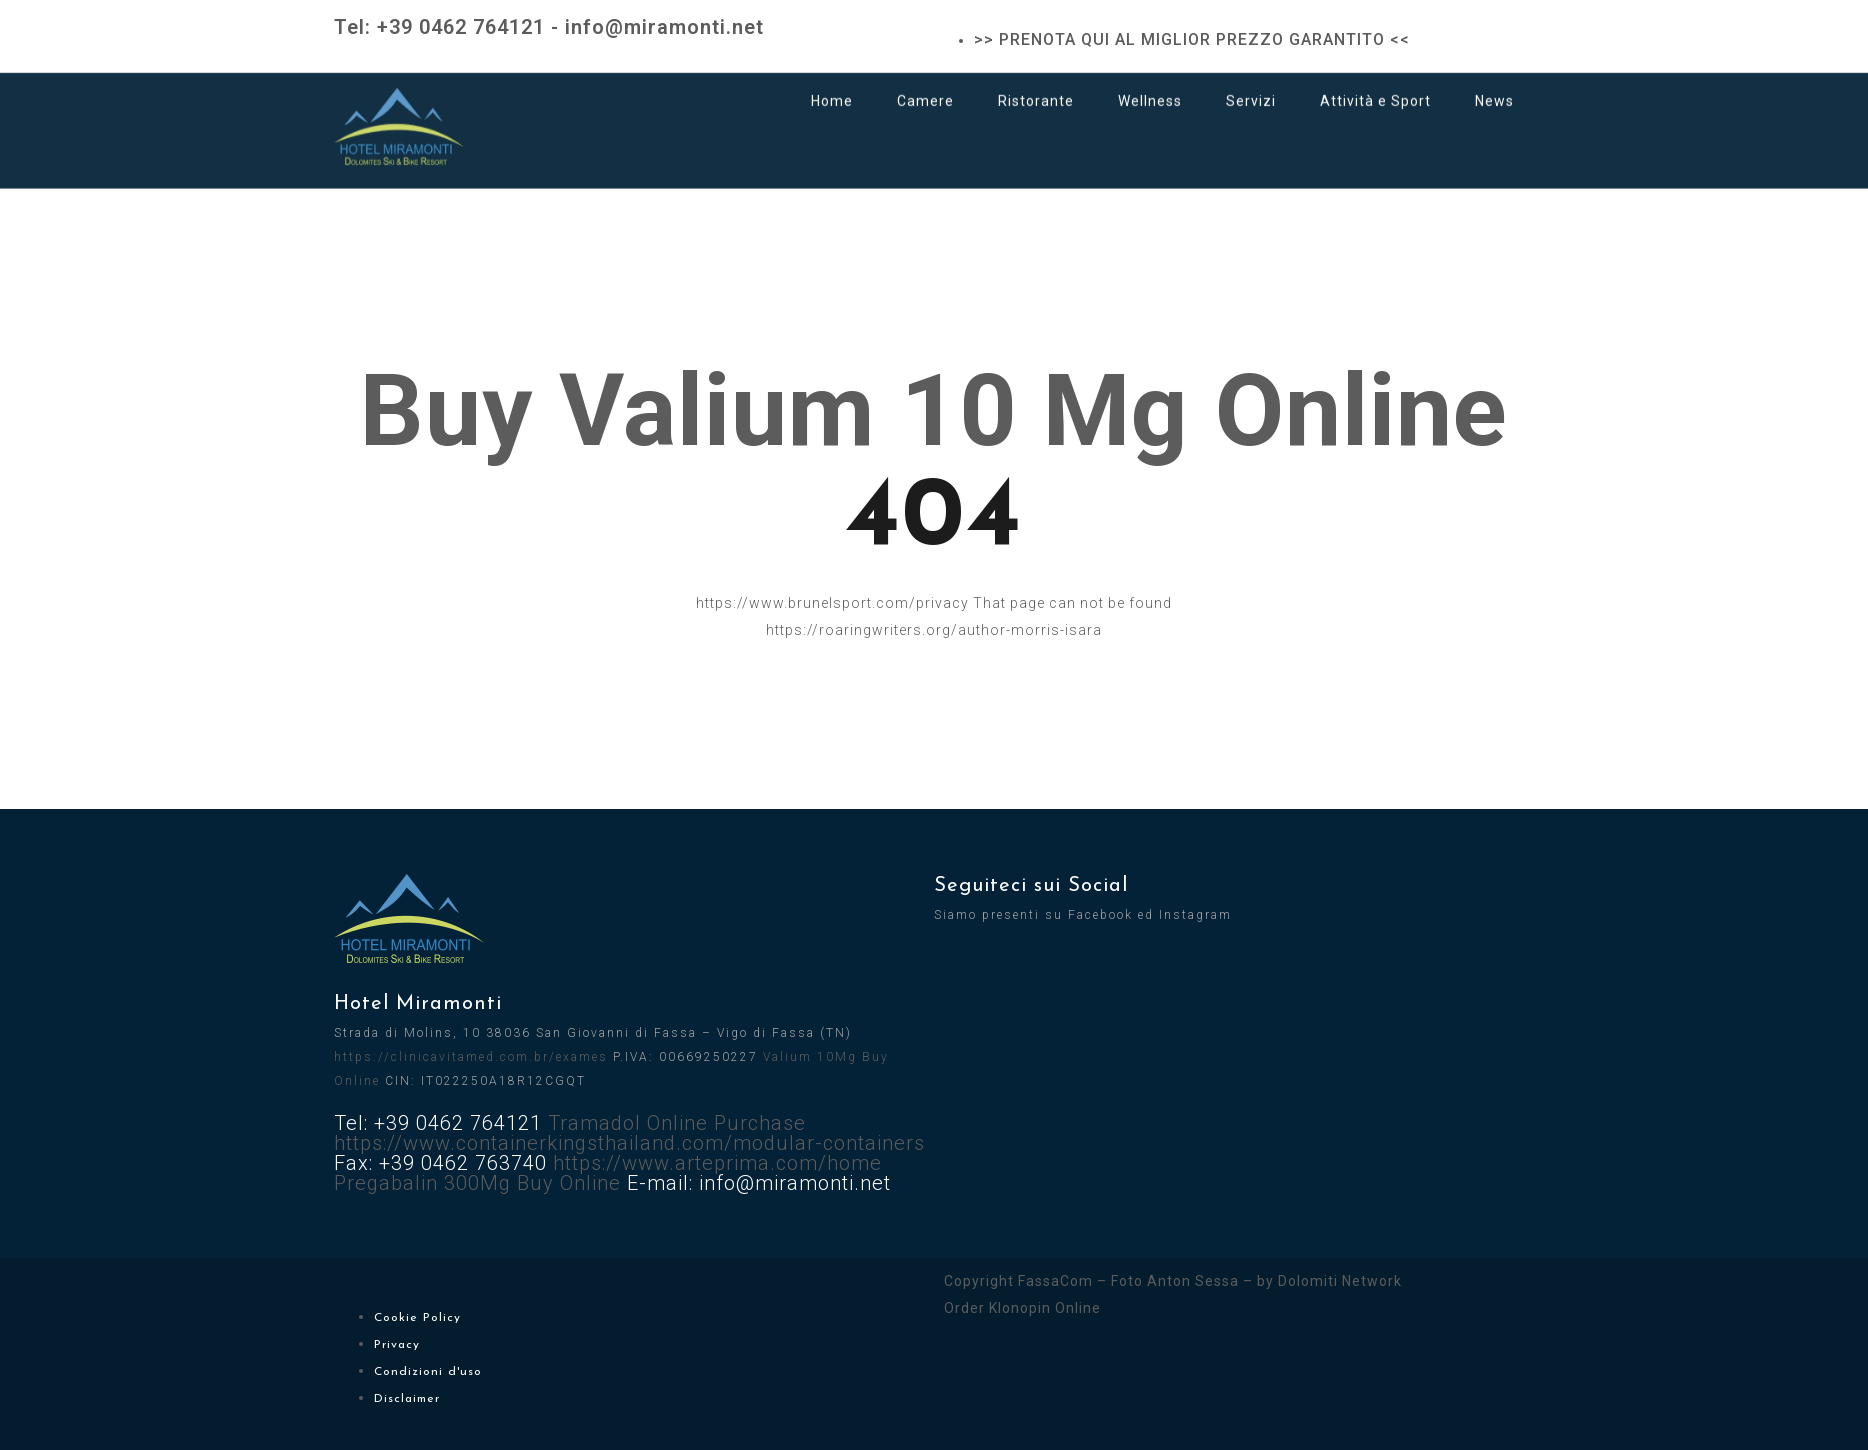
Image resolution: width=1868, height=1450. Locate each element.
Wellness (1150, 83)
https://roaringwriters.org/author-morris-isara (934, 630)
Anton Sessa (1193, 1281)
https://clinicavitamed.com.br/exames (471, 1057)
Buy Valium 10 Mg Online (934, 410)
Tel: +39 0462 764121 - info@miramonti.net (549, 27)
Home (832, 83)
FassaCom (1055, 1281)
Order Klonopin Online (1022, 1308)
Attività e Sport (1375, 83)
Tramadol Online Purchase (677, 1123)
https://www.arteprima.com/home (717, 1163)
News (1494, 83)
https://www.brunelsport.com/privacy (832, 603)
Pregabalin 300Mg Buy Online (477, 1183)
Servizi (1251, 83)
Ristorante (1036, 83)
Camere (925, 83)
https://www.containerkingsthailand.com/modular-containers (629, 1143)
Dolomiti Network (1340, 1281)
